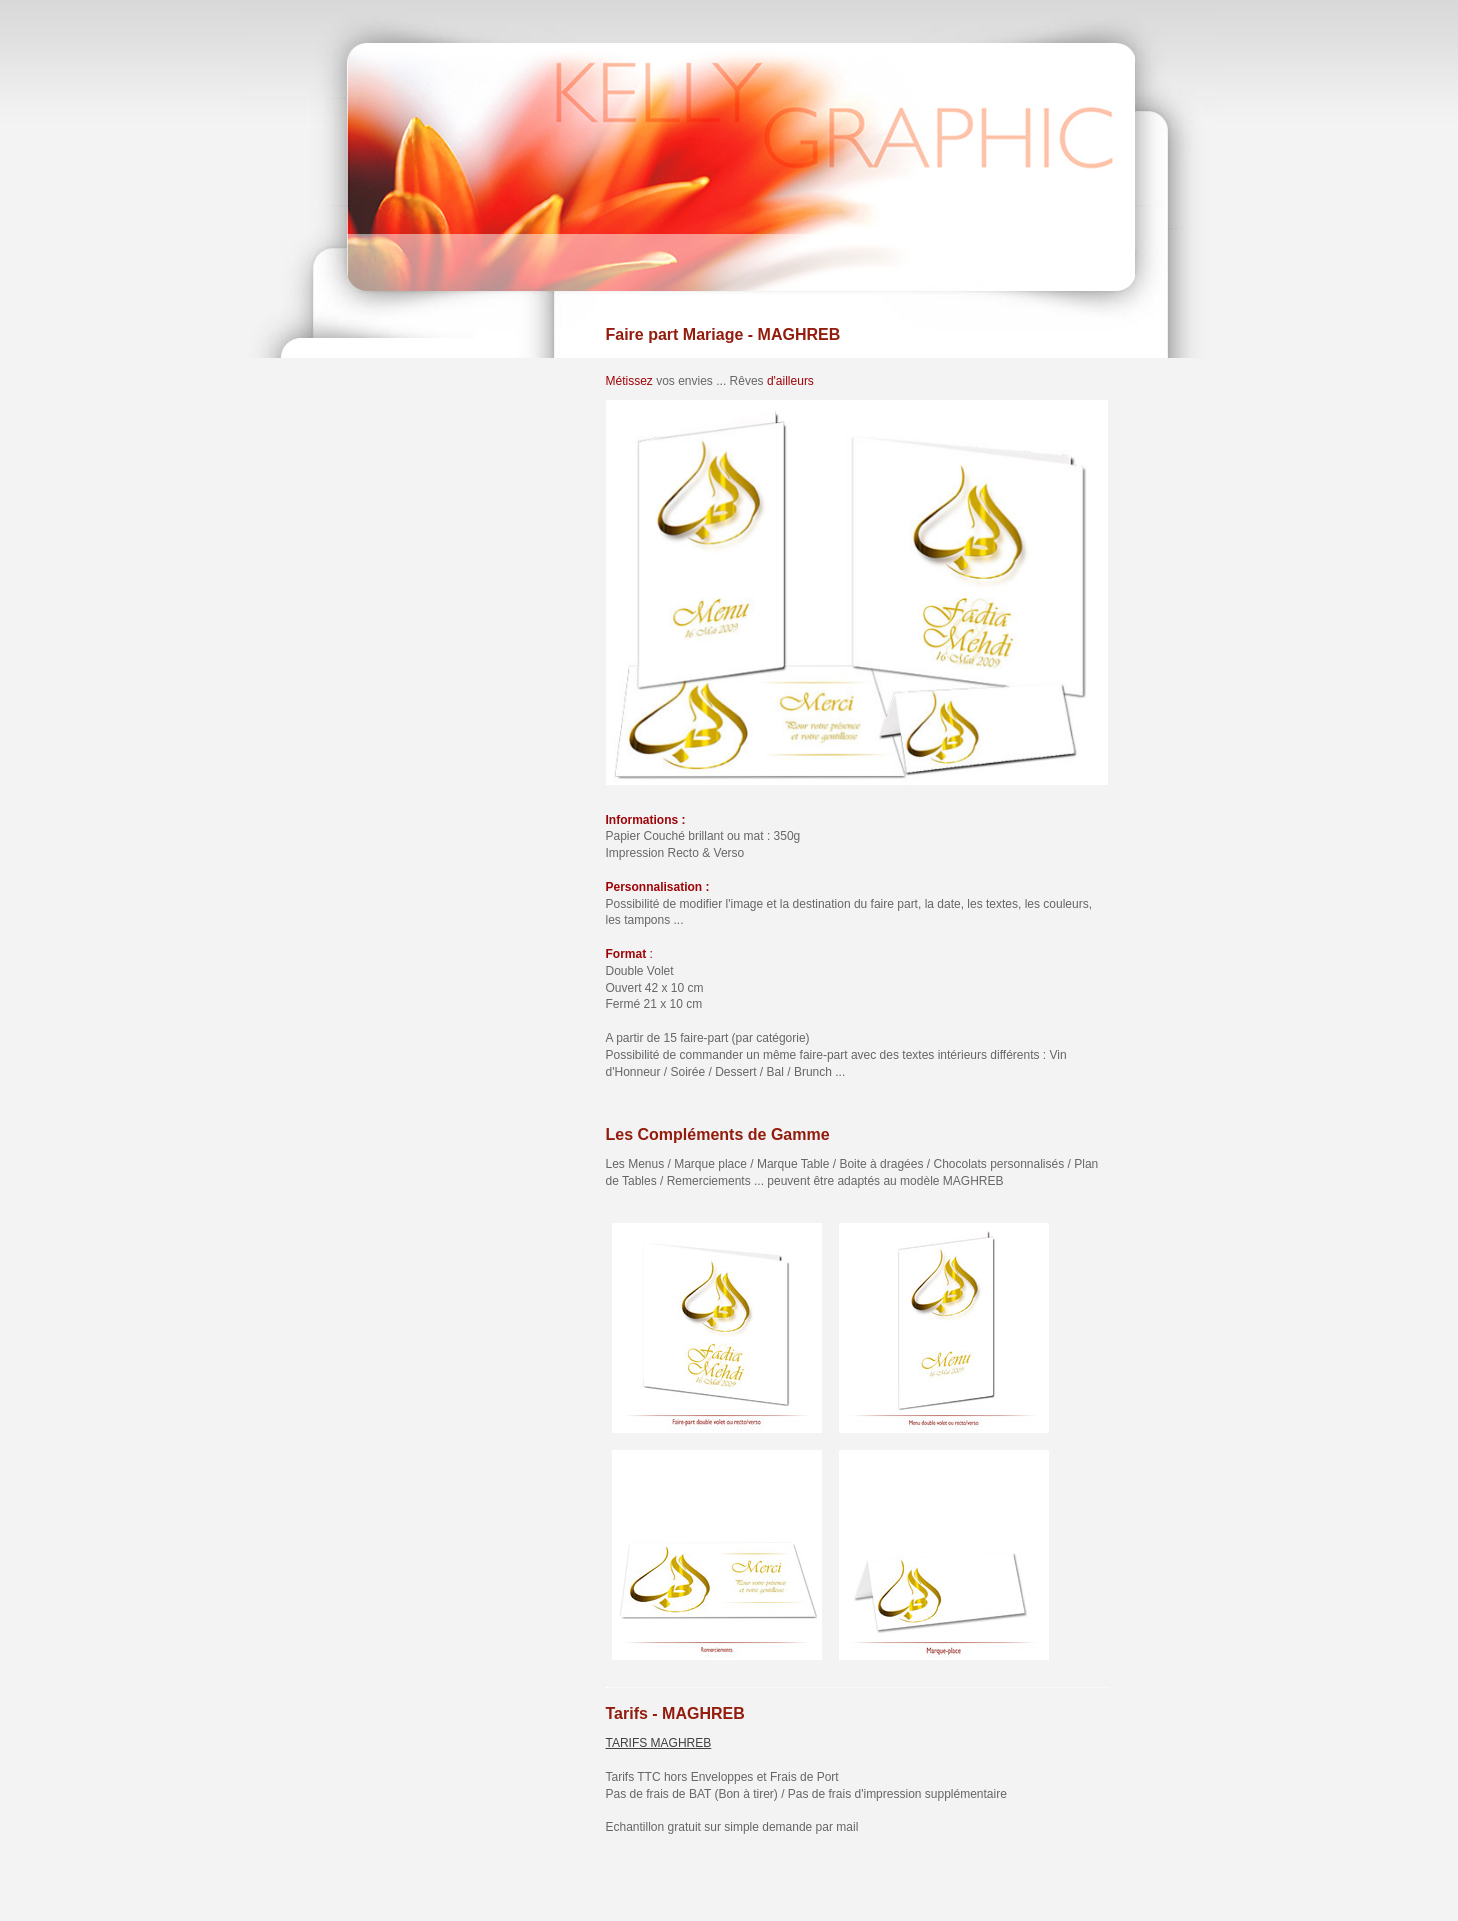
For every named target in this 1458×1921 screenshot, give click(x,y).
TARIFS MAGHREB (659, 1743)
